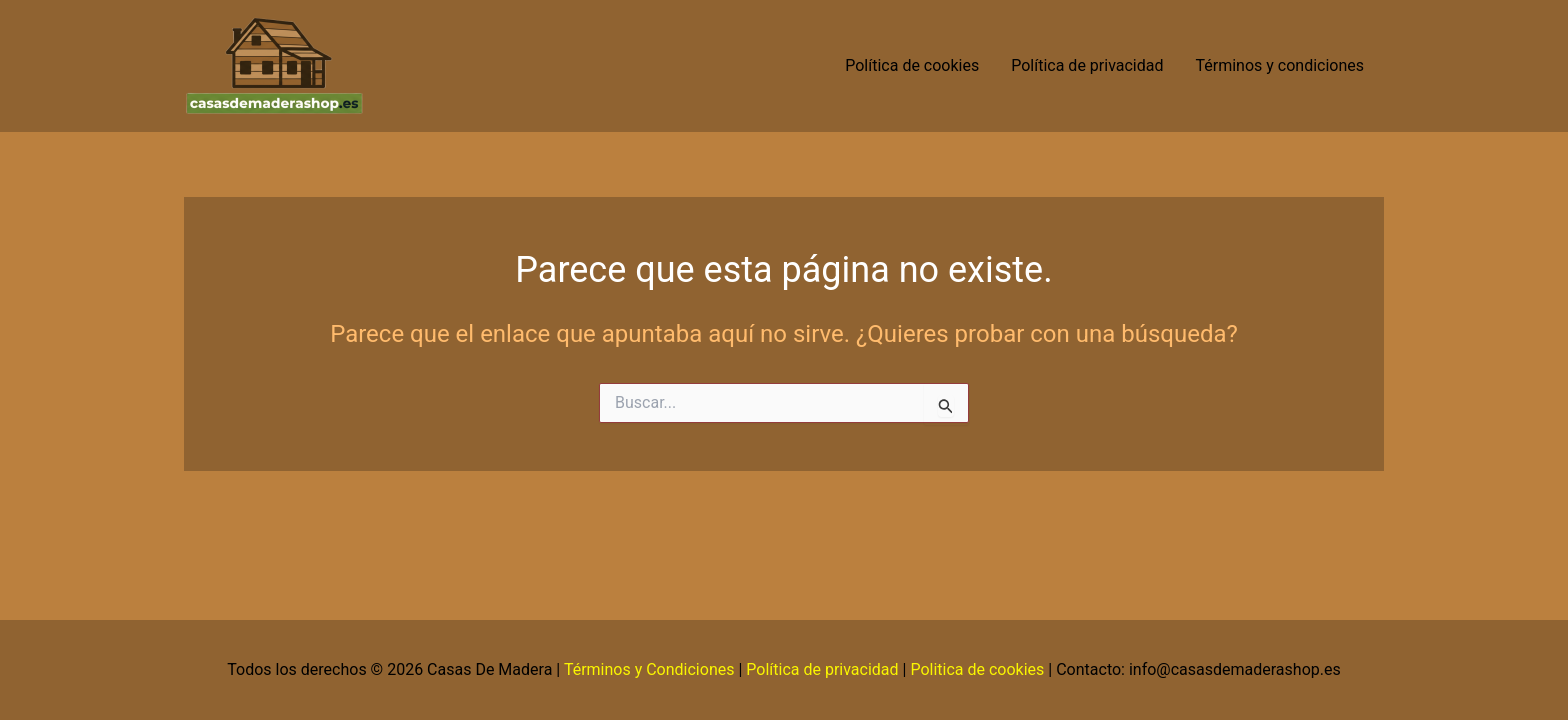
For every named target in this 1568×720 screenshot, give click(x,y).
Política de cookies (912, 65)
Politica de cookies (977, 669)
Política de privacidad (1087, 65)
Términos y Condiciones (649, 669)
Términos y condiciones (1281, 65)
